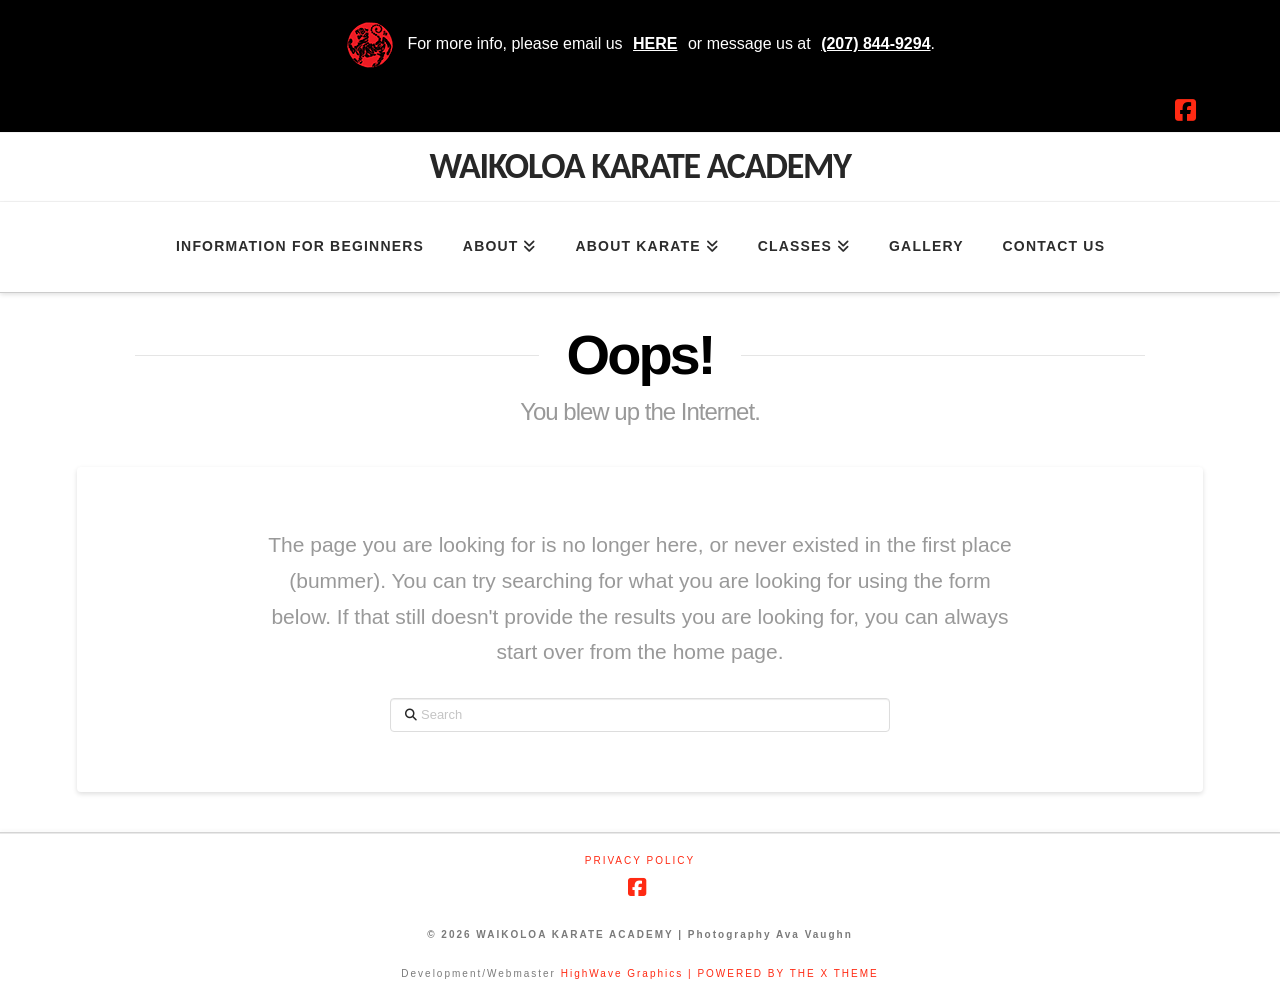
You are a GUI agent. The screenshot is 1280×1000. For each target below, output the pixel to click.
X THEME (849, 973)
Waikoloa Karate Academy (639, 166)
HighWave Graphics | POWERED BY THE (691, 973)
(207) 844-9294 (875, 43)
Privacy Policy (640, 860)
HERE (655, 43)
